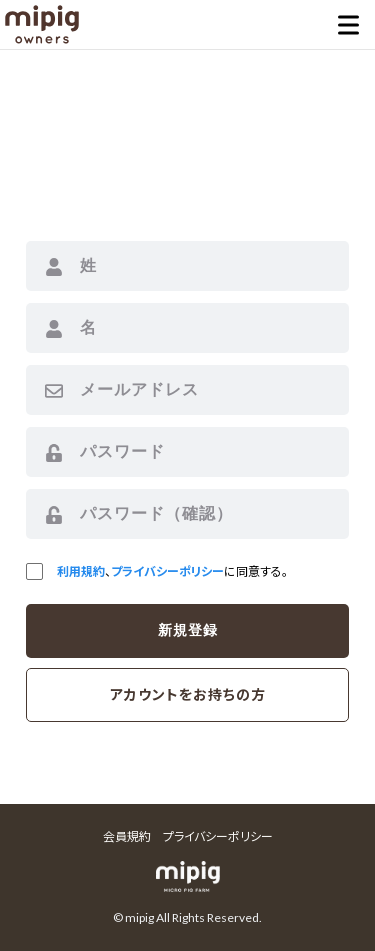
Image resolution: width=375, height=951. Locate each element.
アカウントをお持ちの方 (188, 694)
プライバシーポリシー (167, 571)
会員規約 (127, 836)
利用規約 (81, 571)
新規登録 (188, 630)
